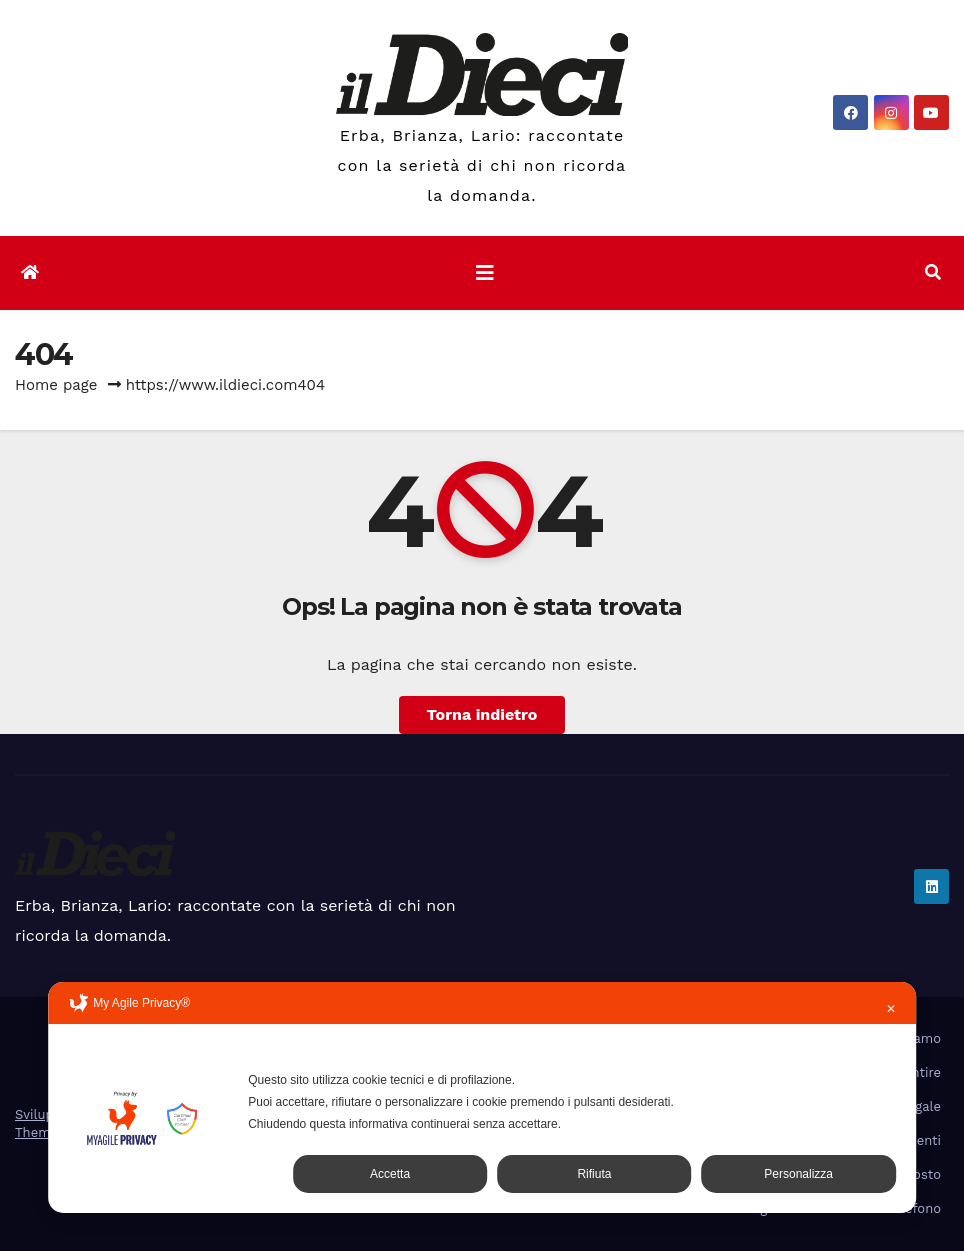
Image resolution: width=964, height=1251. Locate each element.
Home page (56, 385)
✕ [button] (891, 1009)
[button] (933, 272)
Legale (920, 1106)
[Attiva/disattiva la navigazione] (485, 273)
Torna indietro (482, 714)
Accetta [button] (390, 1174)
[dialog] (482, 1097)
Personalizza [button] (798, 1174)
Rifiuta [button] (594, 1174)
